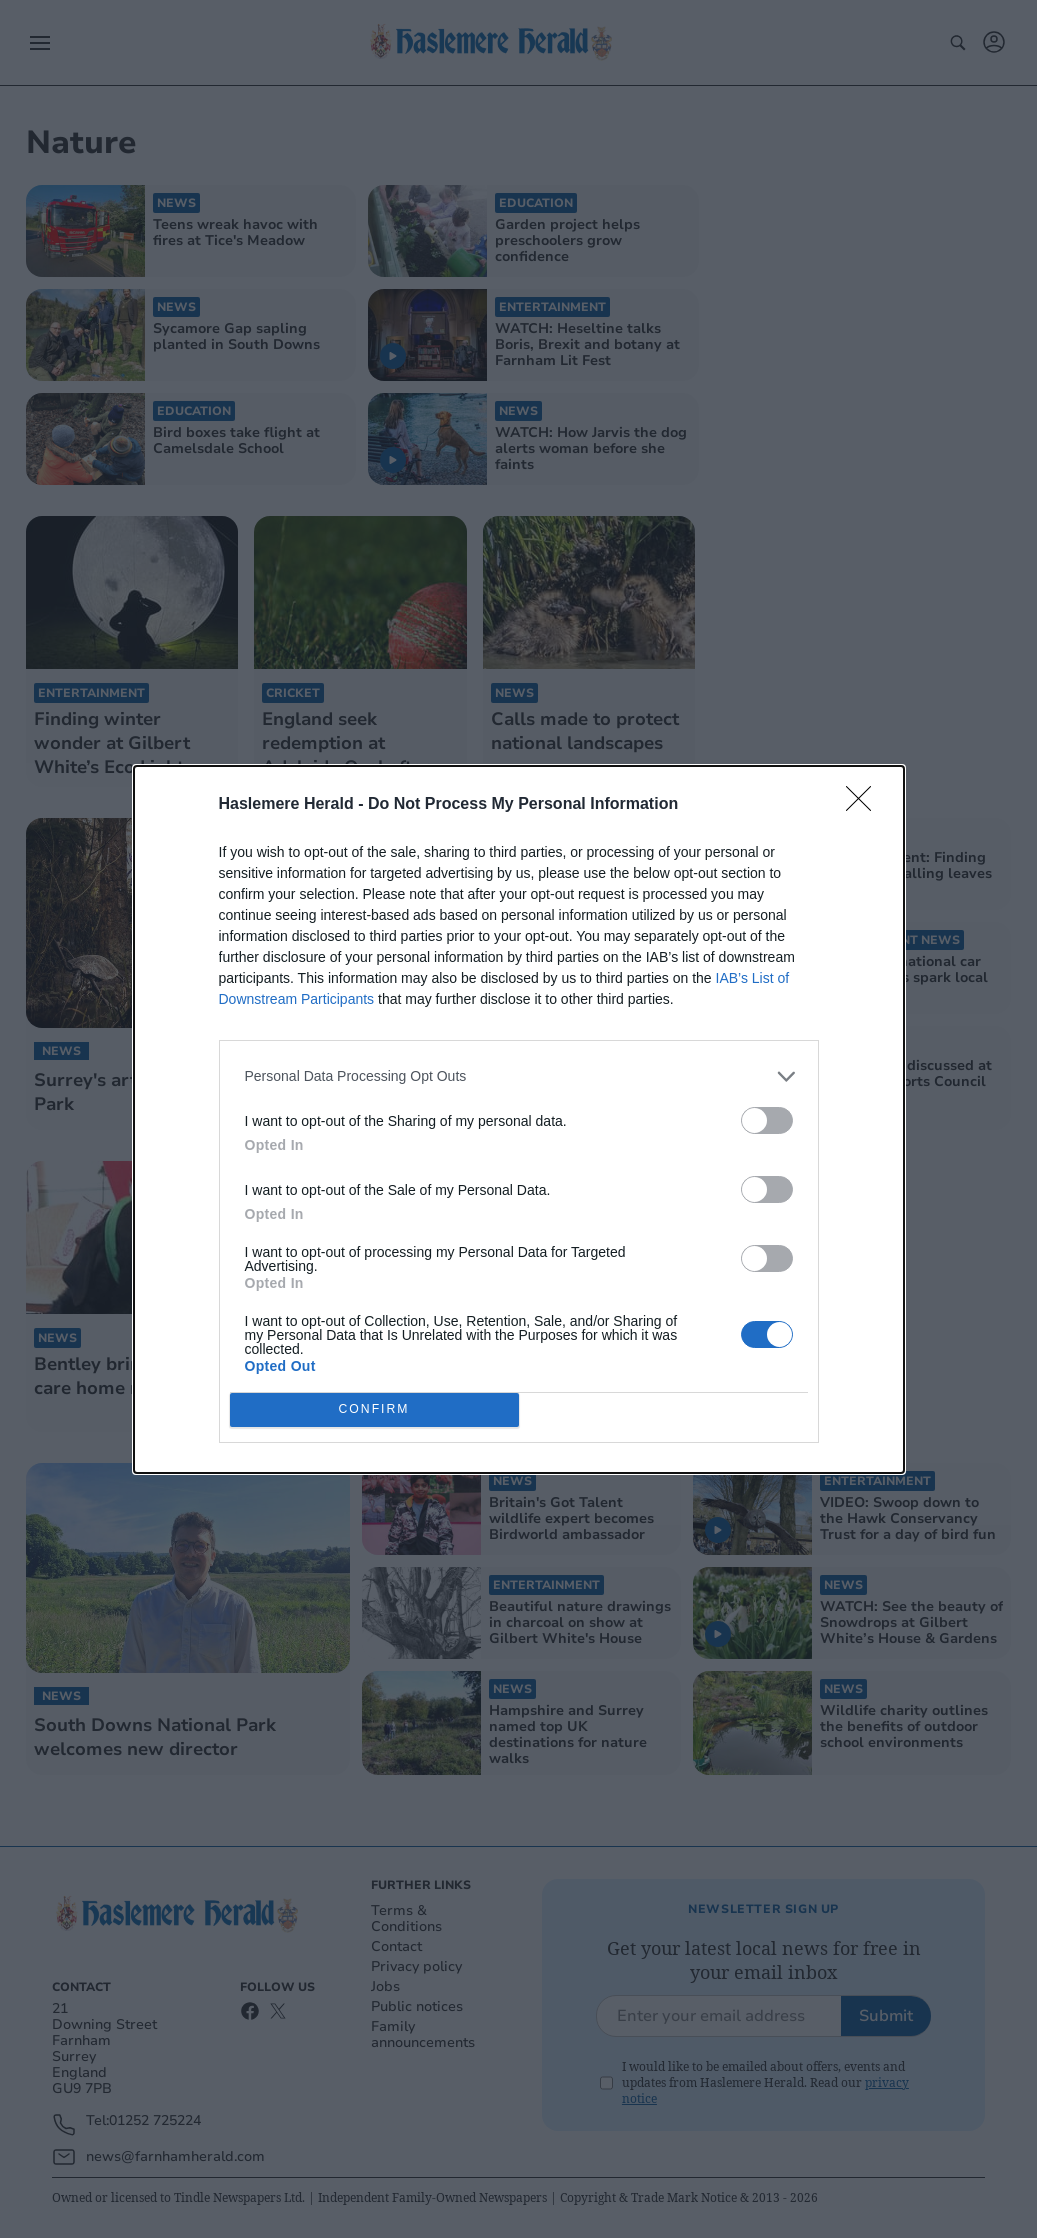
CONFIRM (374, 1409)
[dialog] (519, 1119)
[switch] (767, 1120)
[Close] (865, 805)
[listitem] (519, 1076)
